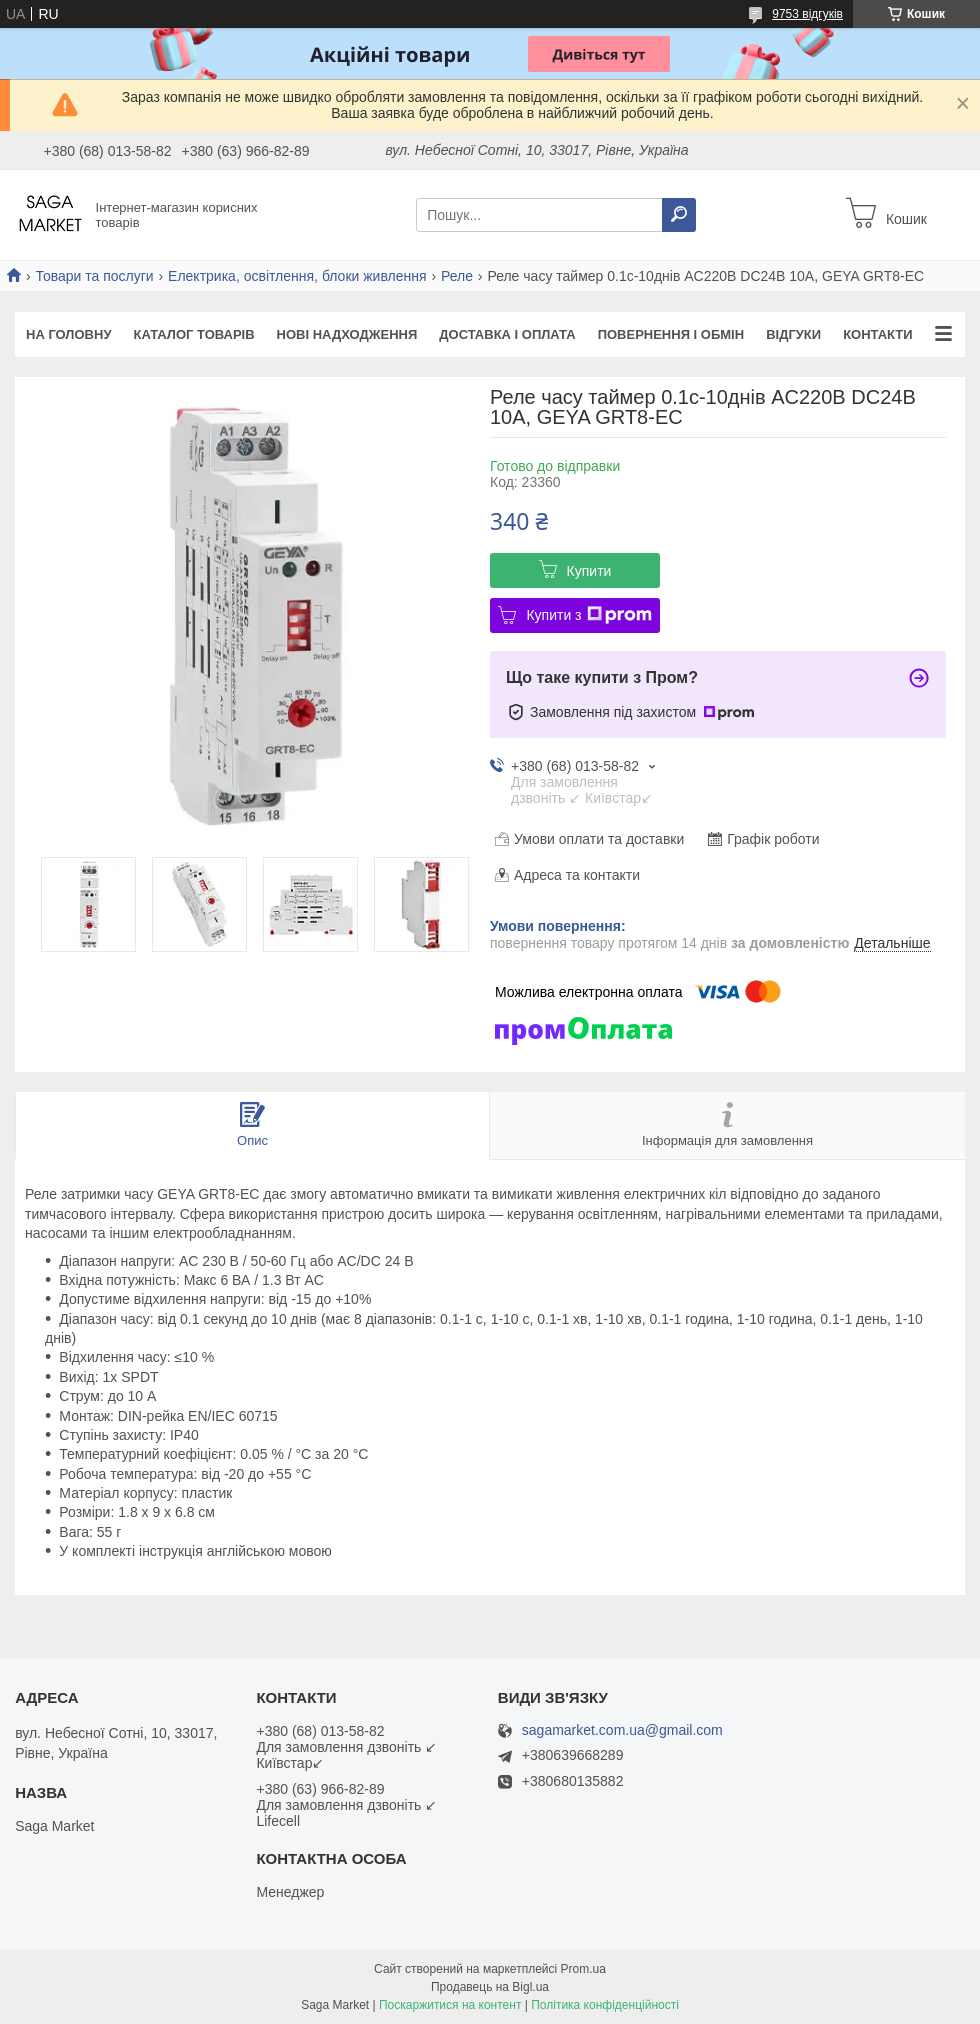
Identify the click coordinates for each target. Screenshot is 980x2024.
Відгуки (793, 334)
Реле (457, 276)
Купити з (588, 615)
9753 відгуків (807, 14)
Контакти (878, 334)
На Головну (68, 334)
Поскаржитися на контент (450, 2005)
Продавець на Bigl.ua (490, 1987)
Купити (589, 571)
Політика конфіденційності (605, 2005)
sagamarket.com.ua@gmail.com (622, 1730)
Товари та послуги (94, 276)
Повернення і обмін (671, 334)
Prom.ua (583, 1969)
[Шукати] (679, 215)
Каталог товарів (193, 334)
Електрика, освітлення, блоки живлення (297, 276)
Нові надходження (347, 334)
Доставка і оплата (507, 334)
